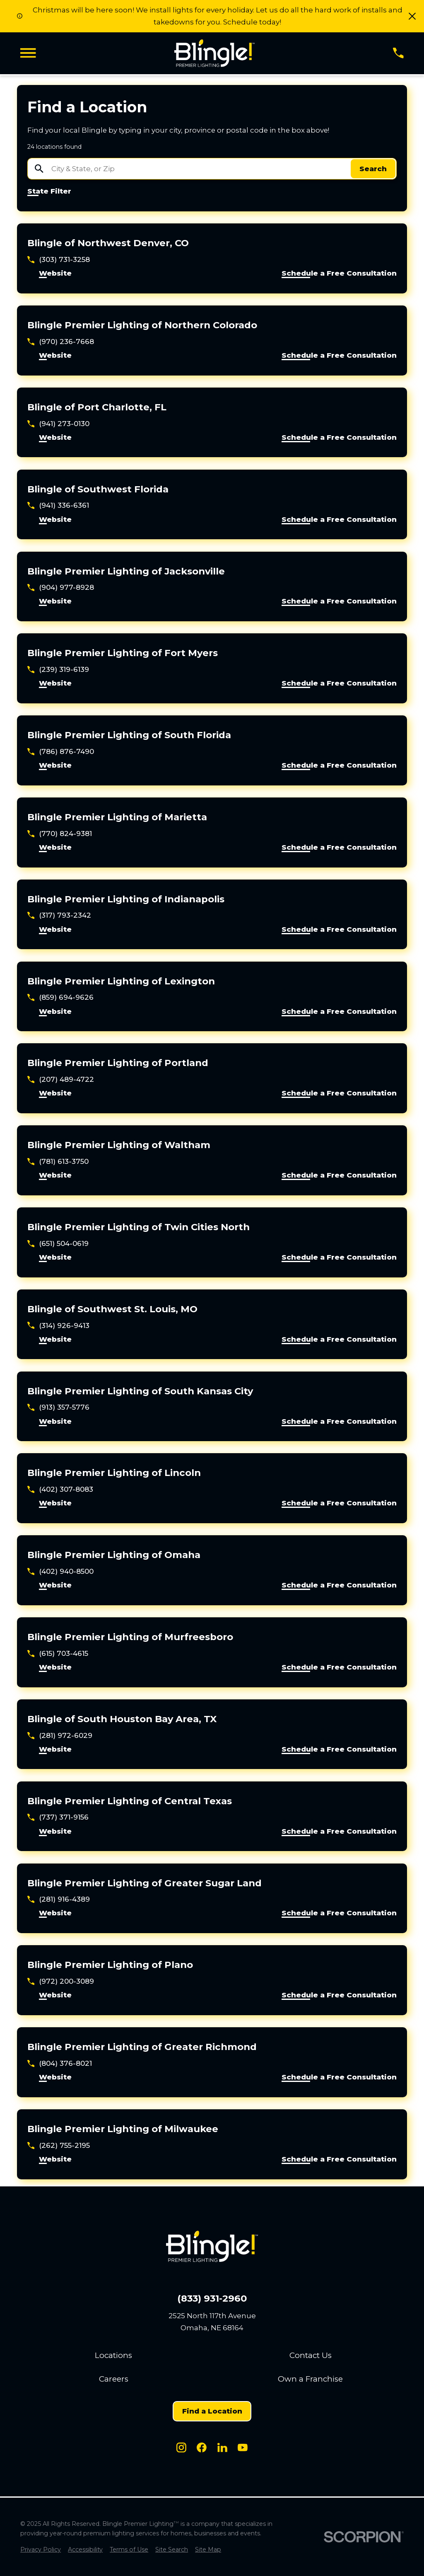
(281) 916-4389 (64, 1899)
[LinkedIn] (222, 2447)
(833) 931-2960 (212, 2298)
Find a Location (212, 2411)
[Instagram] (181, 2447)
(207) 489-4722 (66, 1079)
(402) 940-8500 (66, 1571)
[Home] (214, 53)
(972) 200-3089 (66, 1981)
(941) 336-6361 (64, 505)
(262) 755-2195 (64, 2145)
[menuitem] (40, 2550)
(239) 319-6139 (64, 669)
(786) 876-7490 (66, 751)
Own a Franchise (310, 2379)
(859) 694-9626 (66, 997)
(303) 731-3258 (64, 259)
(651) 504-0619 (64, 1243)
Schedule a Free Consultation (339, 273)
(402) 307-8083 (66, 1489)
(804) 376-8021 (65, 2063)
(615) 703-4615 (63, 1653)
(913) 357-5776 (64, 1407)
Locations (113, 2355)
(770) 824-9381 (65, 833)
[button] (412, 15)
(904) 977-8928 (66, 587)
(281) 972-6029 (65, 1735)
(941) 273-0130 (64, 423)
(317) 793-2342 (65, 915)
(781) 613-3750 (64, 1161)
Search (373, 169)
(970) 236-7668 (66, 341)
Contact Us (310, 2355)
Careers (113, 2379)
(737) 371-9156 (64, 1817)
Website (55, 273)
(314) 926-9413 (64, 1325)
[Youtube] (243, 2447)
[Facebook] (202, 2447)
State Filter (49, 191)
